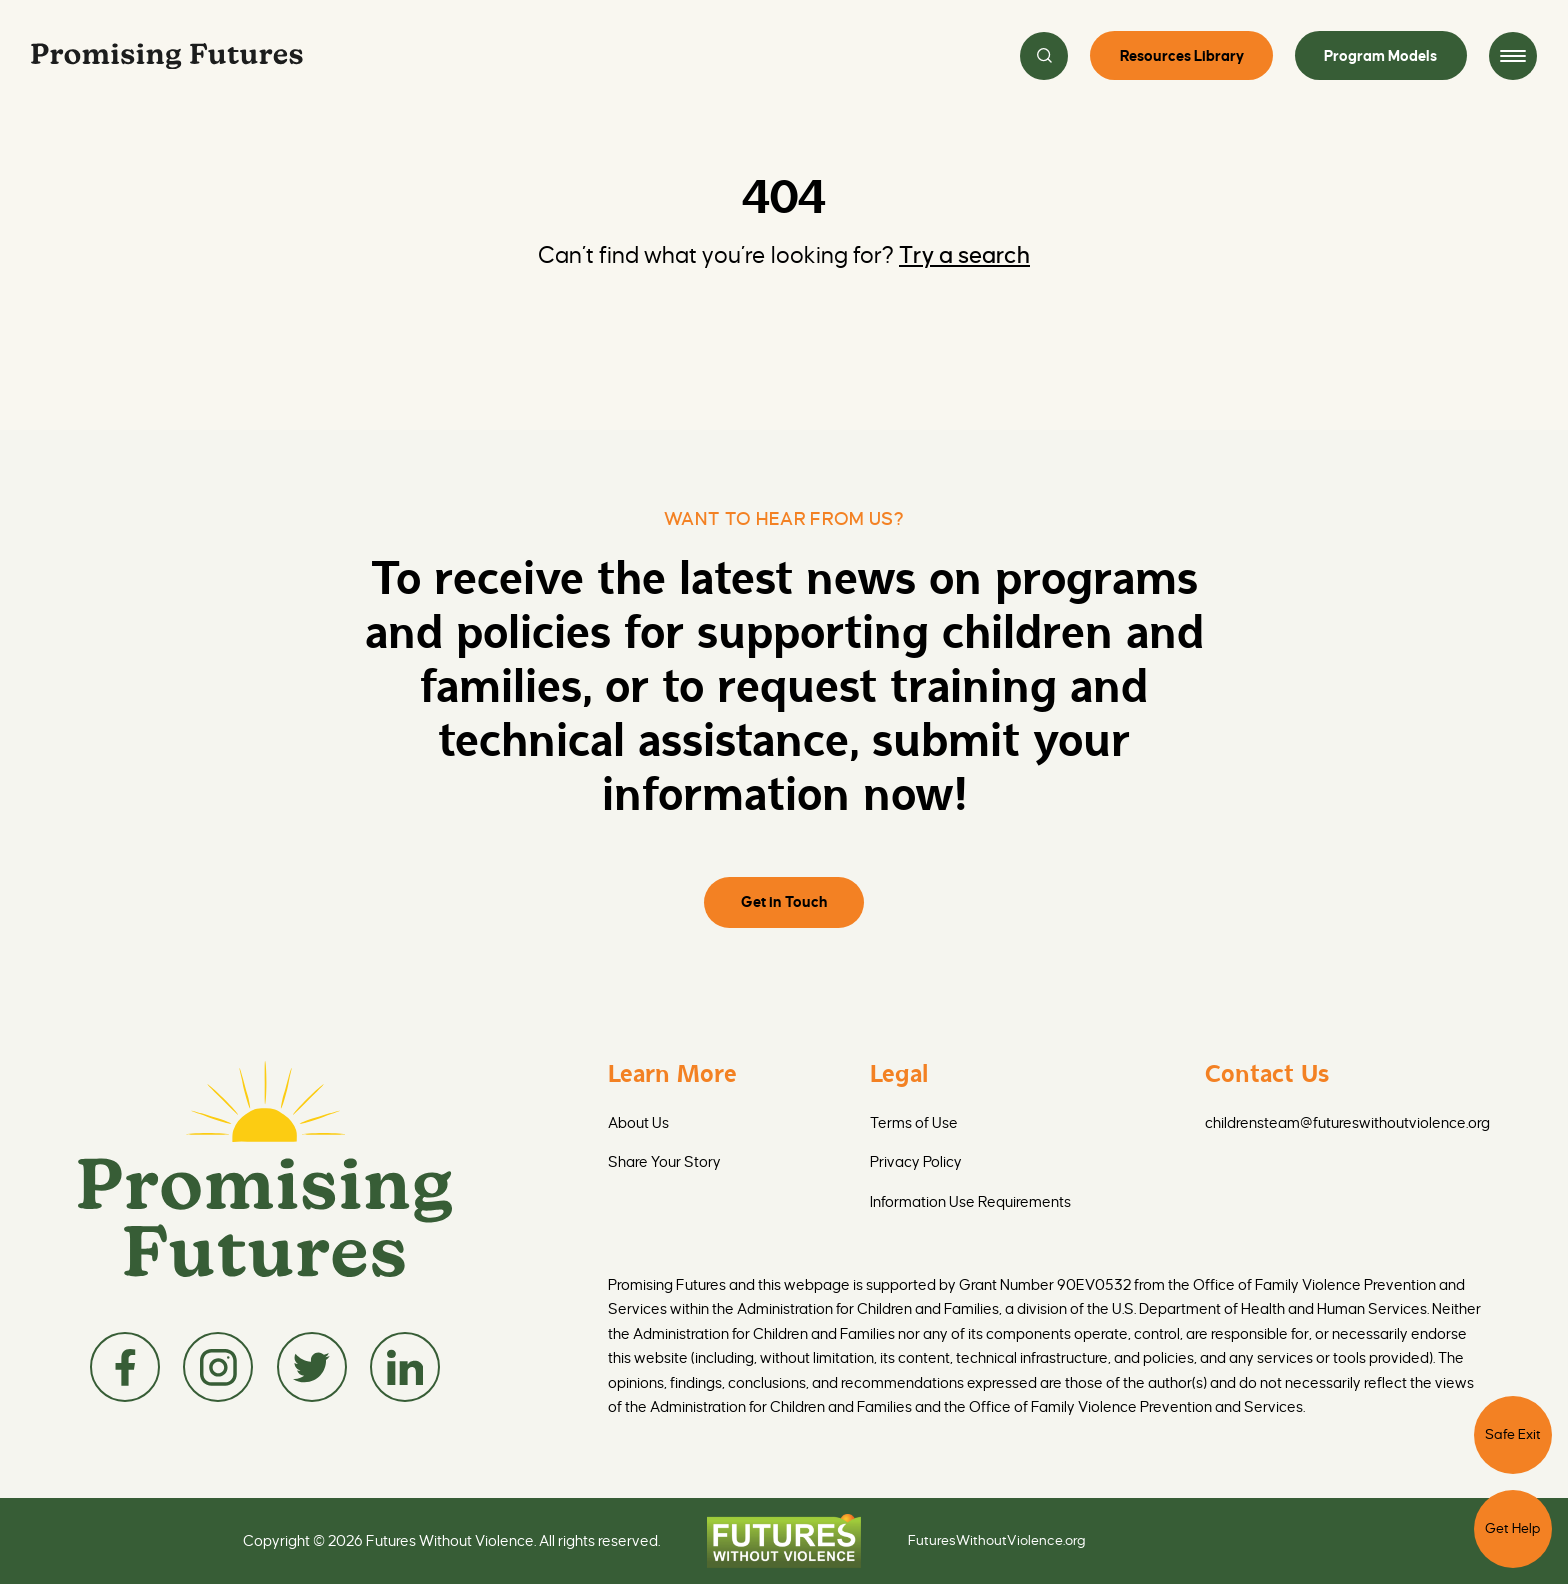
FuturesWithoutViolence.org (997, 1541)
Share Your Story (664, 1162)
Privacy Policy (916, 1162)
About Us (638, 1123)
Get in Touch (784, 902)
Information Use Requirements (970, 1202)
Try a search (964, 255)
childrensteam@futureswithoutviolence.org (1347, 1123)
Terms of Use (914, 1123)
